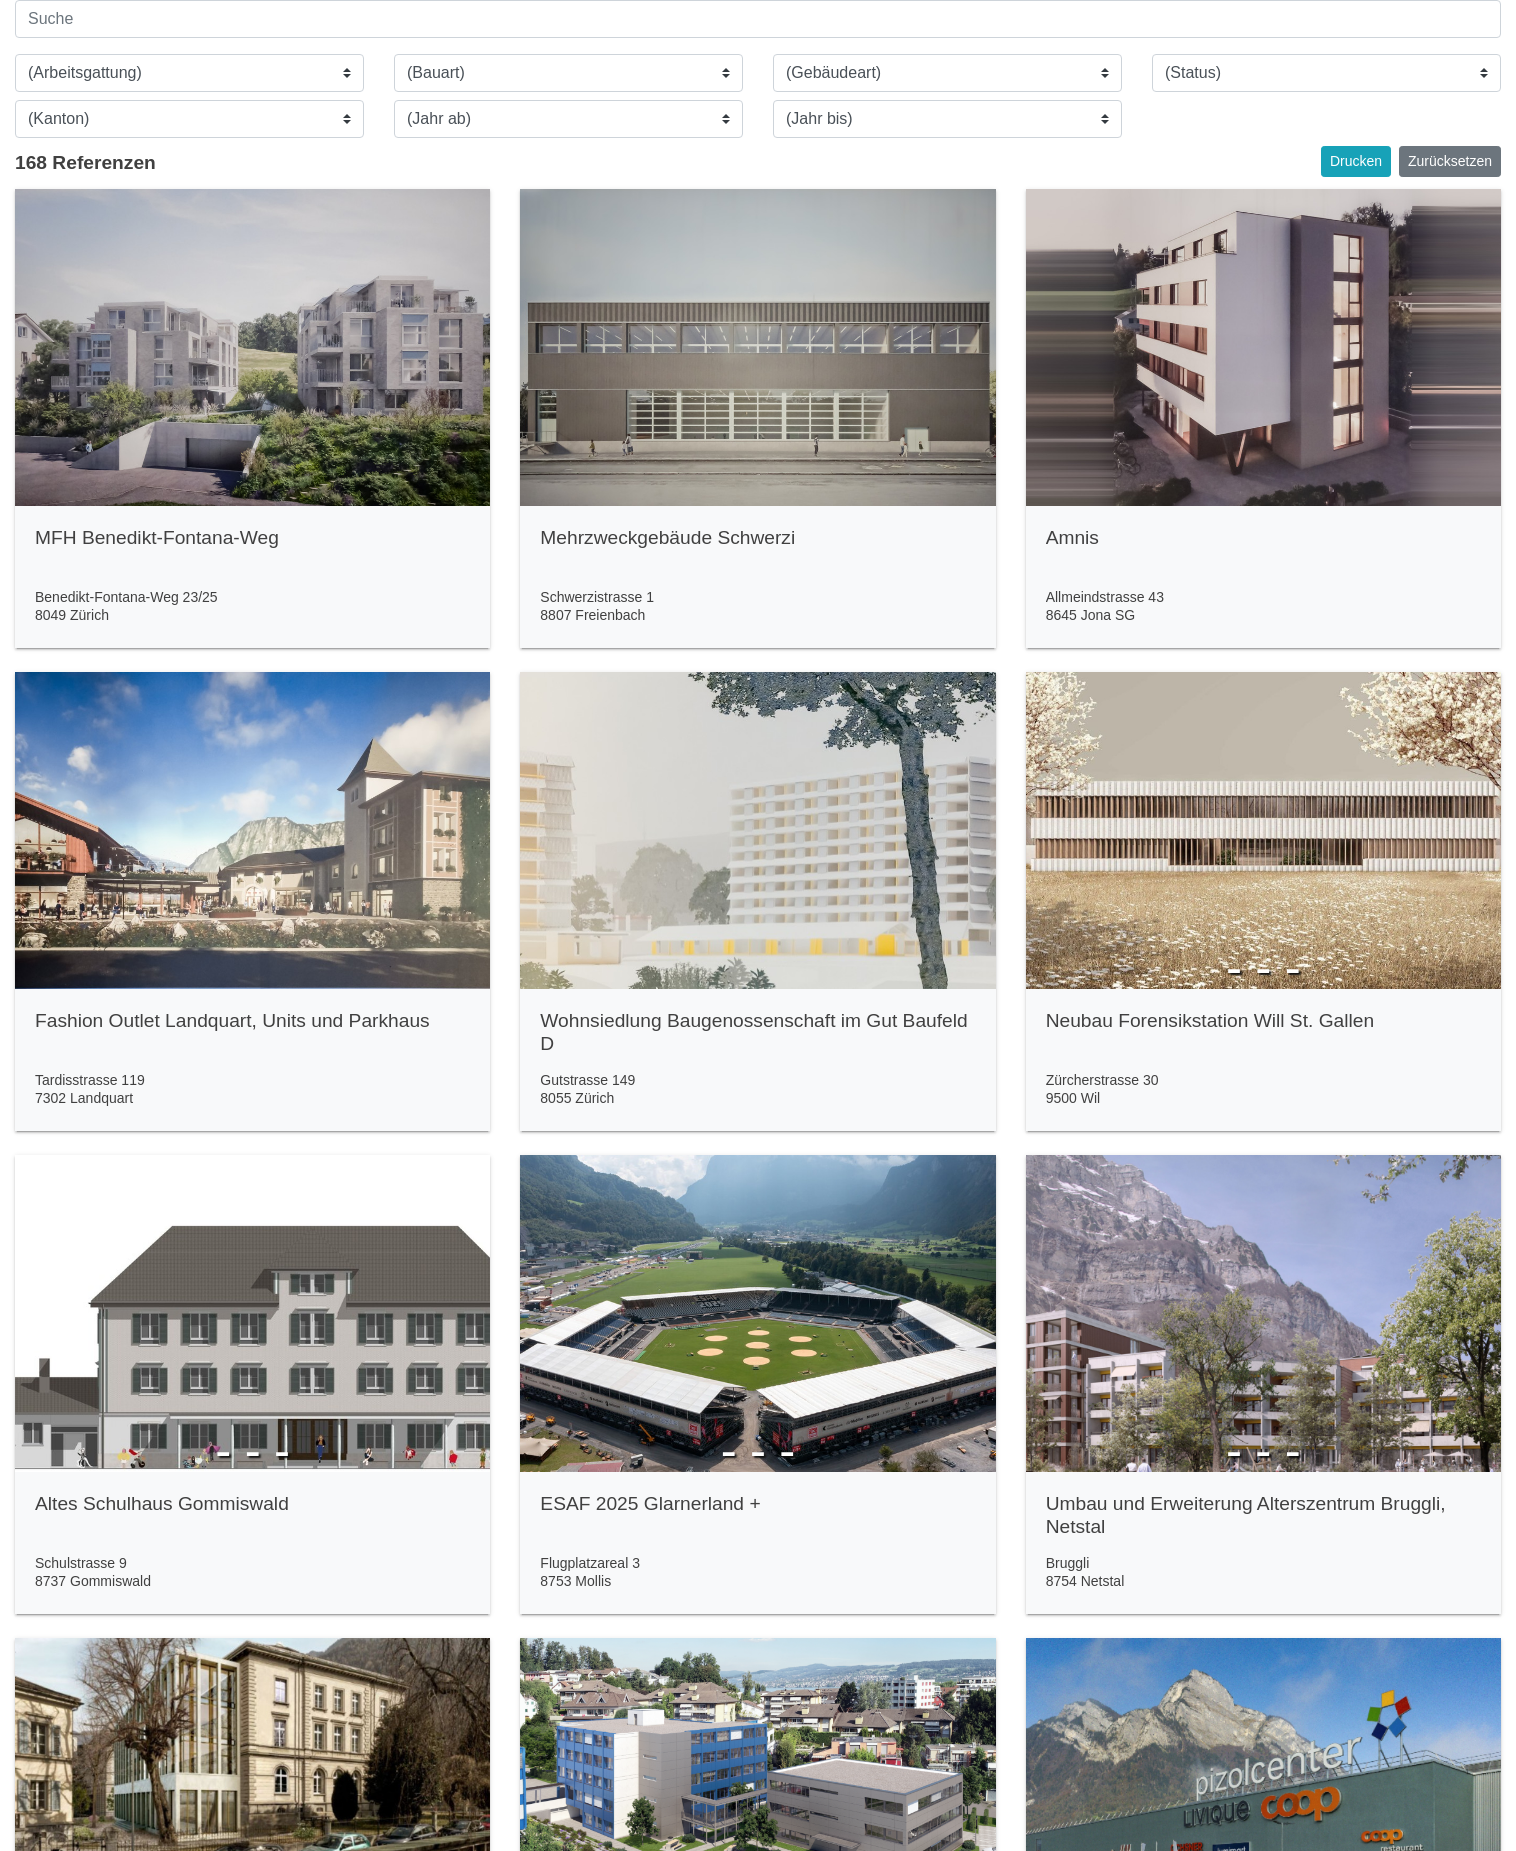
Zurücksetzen (1450, 161)
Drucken (1356, 161)
